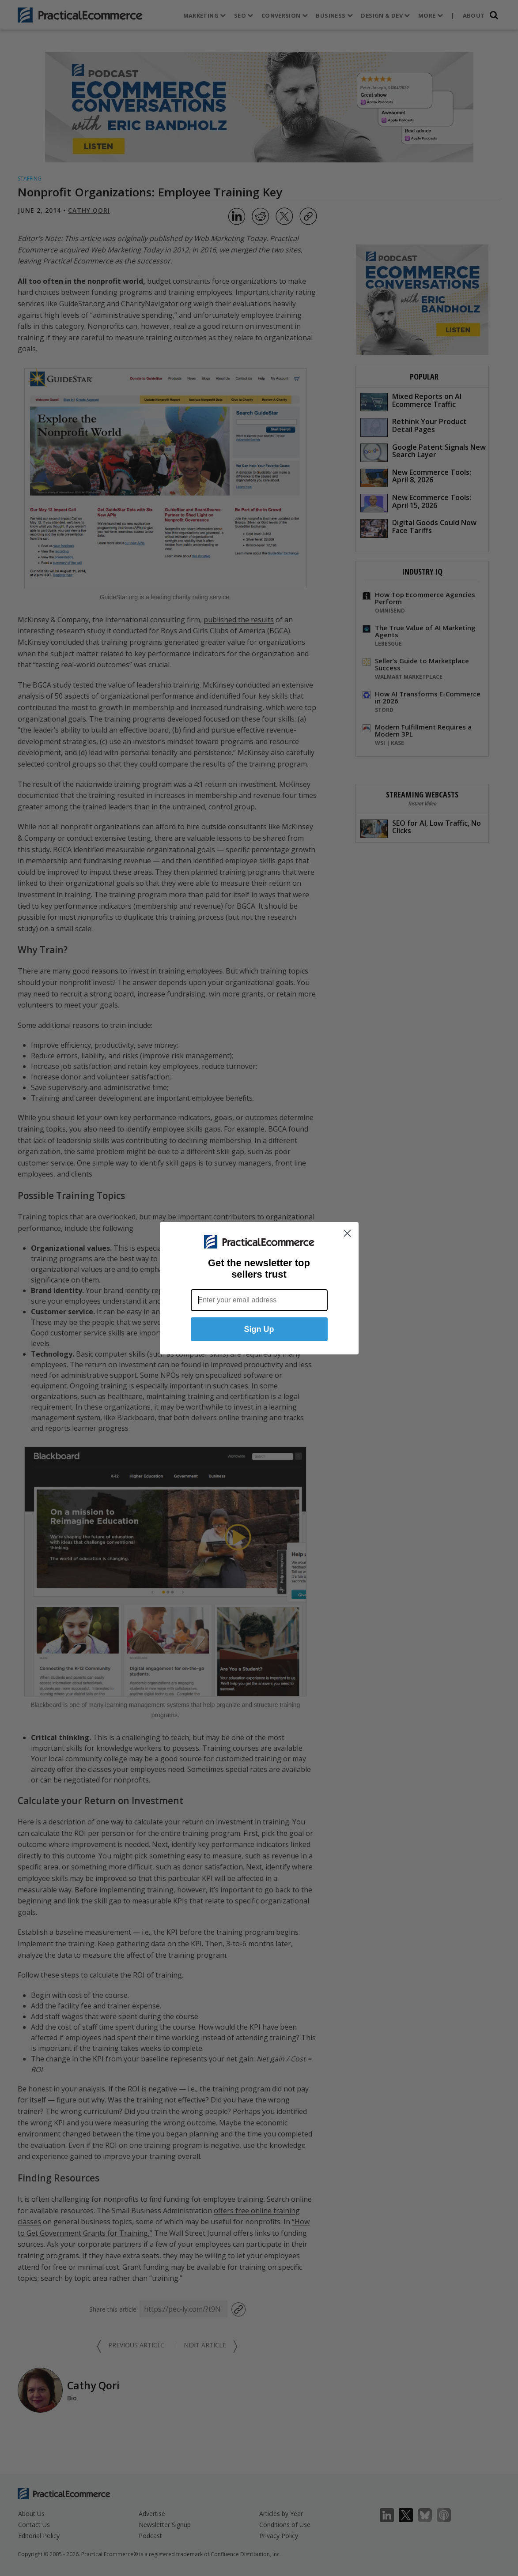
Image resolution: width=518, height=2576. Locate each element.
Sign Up (259, 1329)
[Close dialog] (347, 1233)
